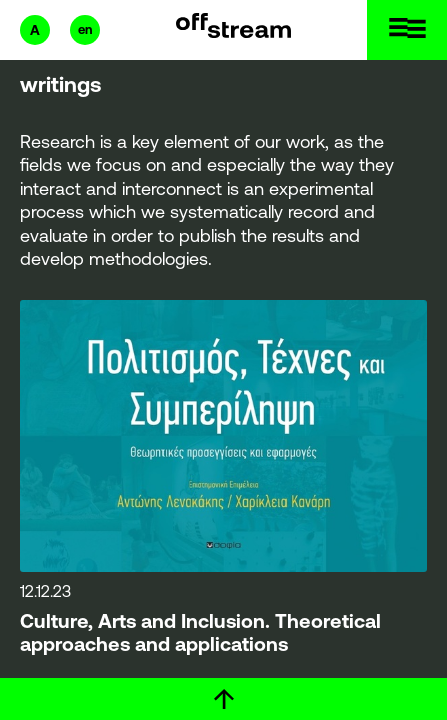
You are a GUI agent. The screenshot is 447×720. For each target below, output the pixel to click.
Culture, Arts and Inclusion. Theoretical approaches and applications (200, 633)
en (85, 29)
